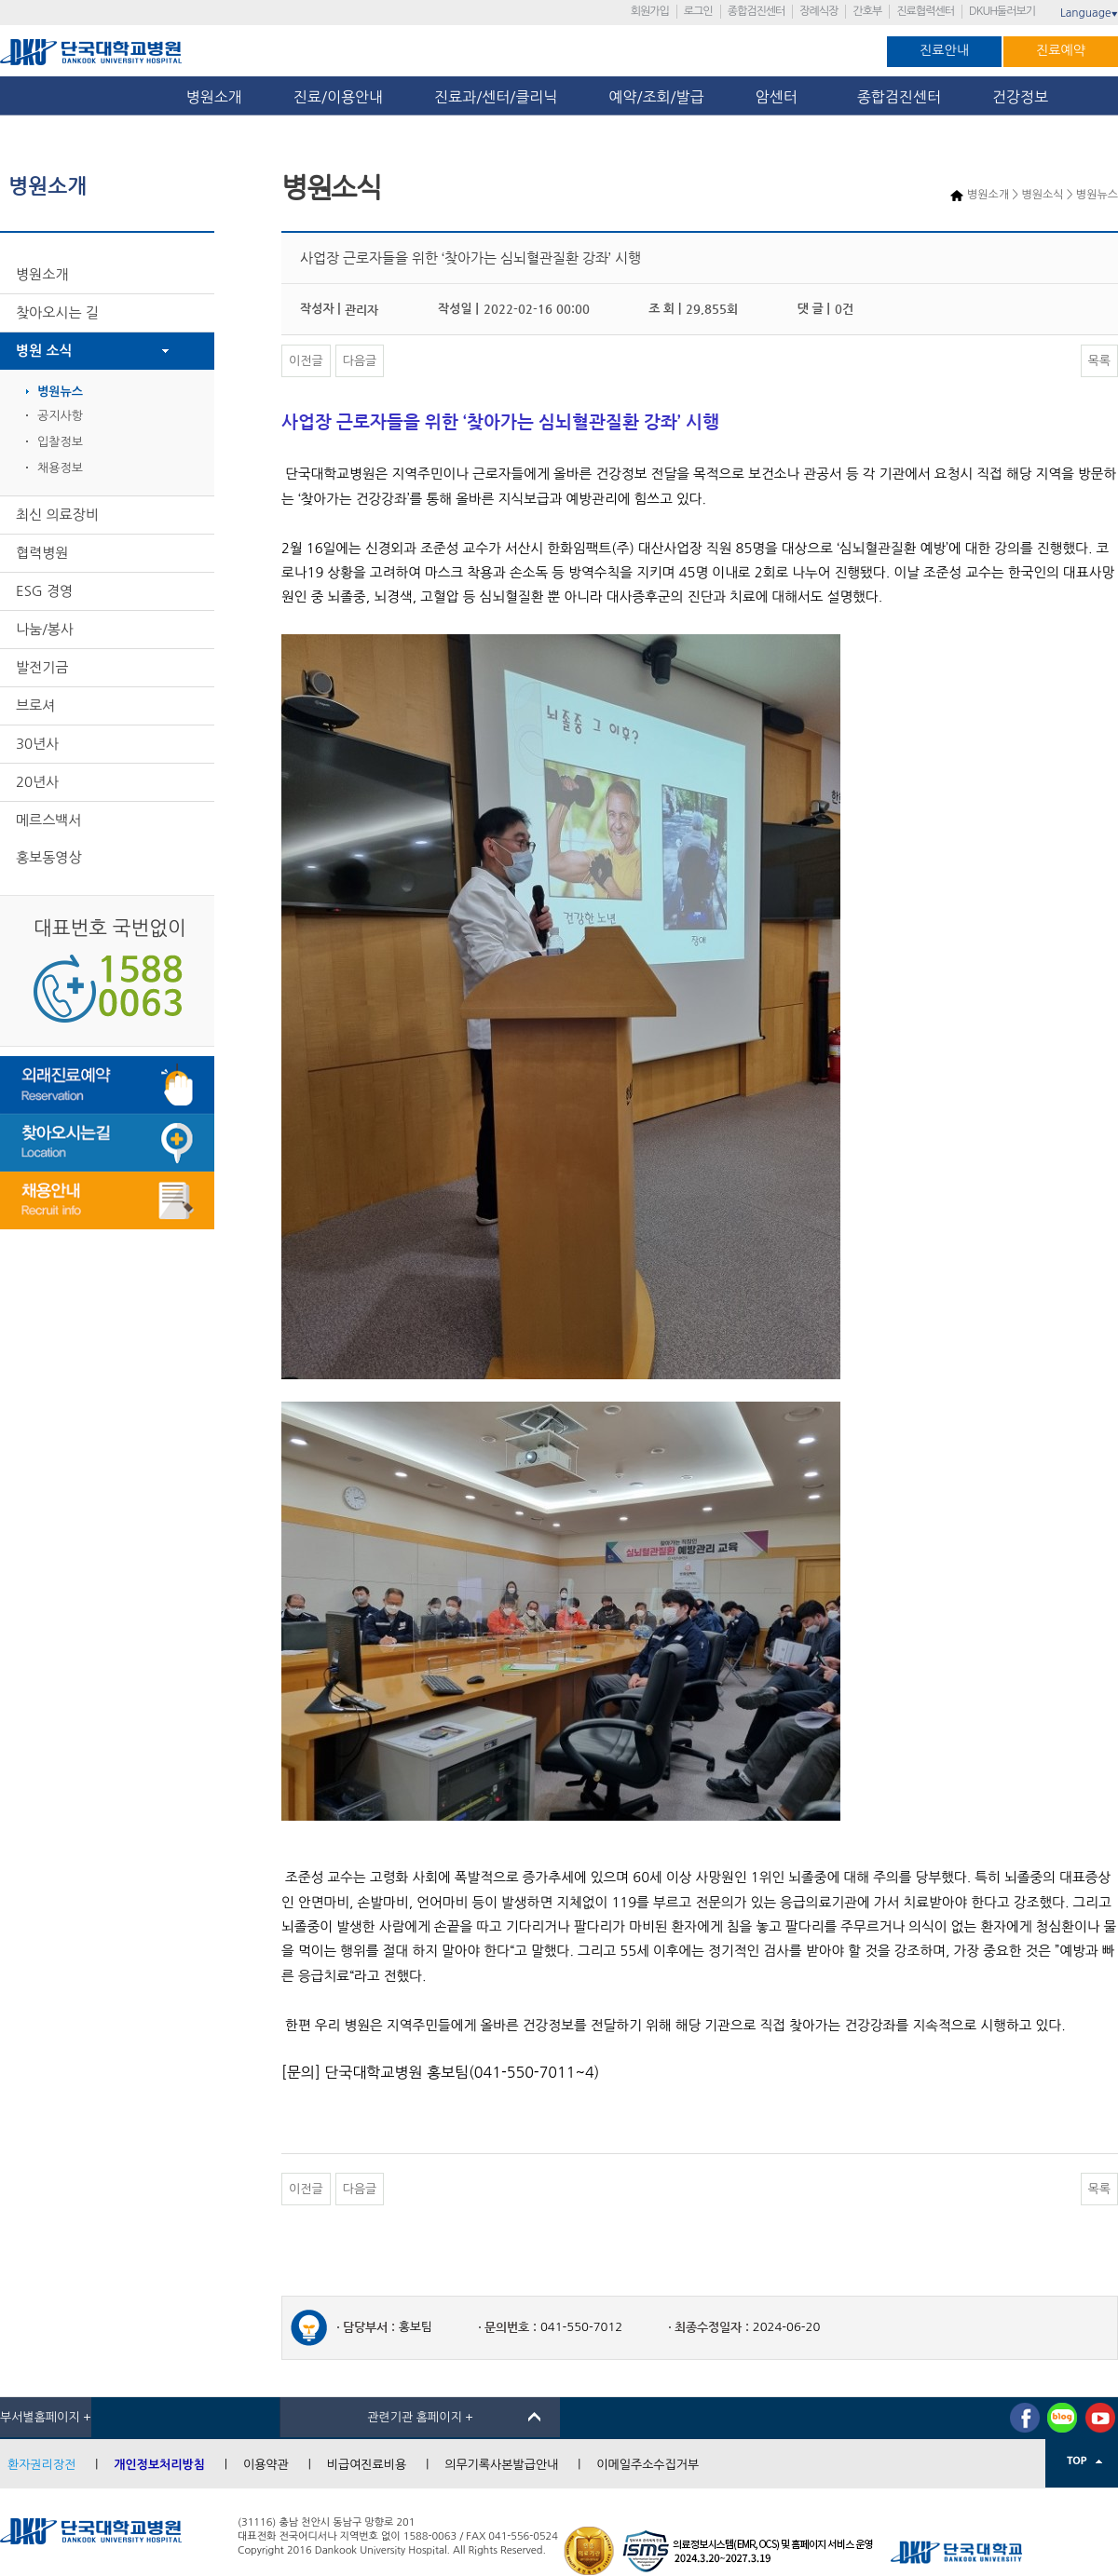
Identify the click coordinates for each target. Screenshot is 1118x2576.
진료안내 (944, 50)
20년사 (37, 782)
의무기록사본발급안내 (501, 2465)
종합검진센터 (756, 11)
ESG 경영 (44, 591)
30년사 (37, 744)
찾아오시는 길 (57, 312)
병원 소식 (44, 351)
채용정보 (60, 468)
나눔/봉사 (45, 629)
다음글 (360, 361)
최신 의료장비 (57, 515)
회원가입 (650, 11)
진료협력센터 (925, 11)
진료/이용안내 (338, 96)
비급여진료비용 (367, 2465)
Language (1089, 13)
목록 (1099, 361)
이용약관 (266, 2465)
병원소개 (214, 96)
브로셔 (35, 705)
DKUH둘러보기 (1002, 11)
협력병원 (42, 553)
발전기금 (42, 667)
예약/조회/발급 (655, 96)
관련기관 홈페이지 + (420, 2417)
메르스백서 (49, 820)
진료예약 (1060, 50)
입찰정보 (60, 442)
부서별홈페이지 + (45, 2417)
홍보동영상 (49, 857)
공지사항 (60, 416)
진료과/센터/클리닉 (495, 96)
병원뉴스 (60, 392)
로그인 (698, 11)
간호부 (866, 11)
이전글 (306, 361)
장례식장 (818, 11)
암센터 (781, 96)
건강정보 (1020, 96)
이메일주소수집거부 (647, 2465)
